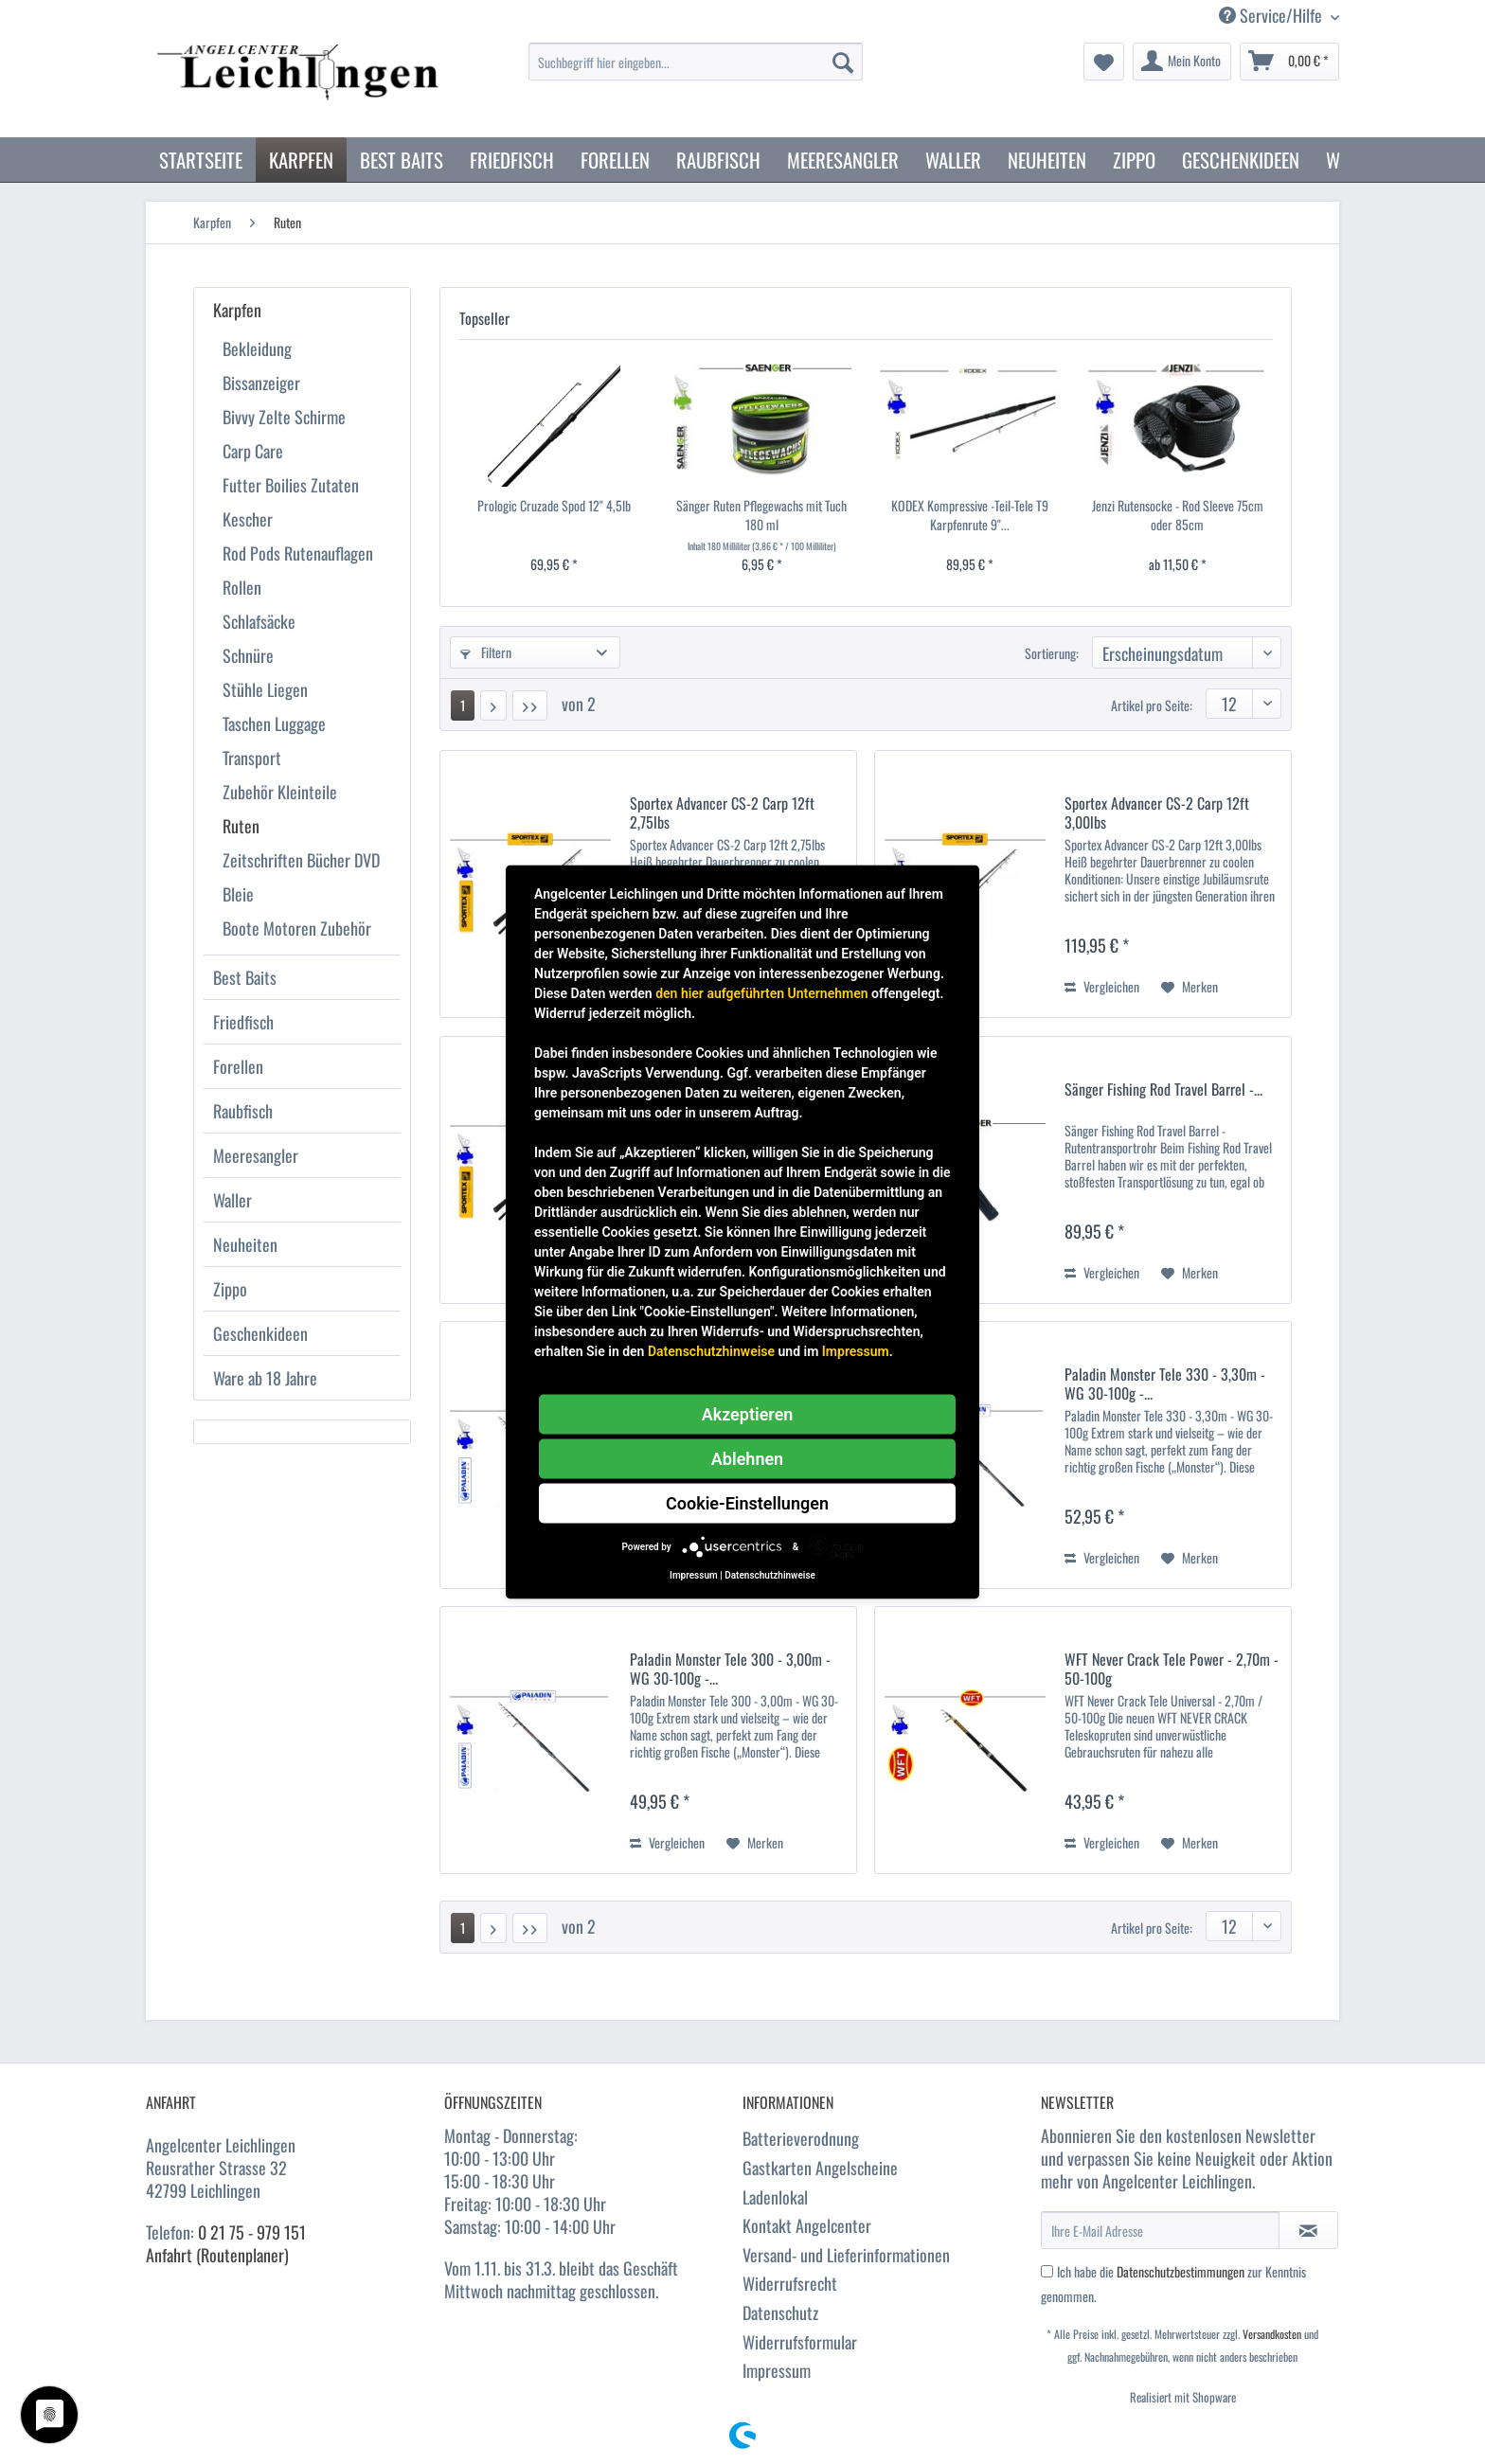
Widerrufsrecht (789, 2283)
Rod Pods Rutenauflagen (298, 553)
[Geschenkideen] (1241, 159)
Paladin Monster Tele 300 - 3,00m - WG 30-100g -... (730, 1668)
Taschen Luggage (274, 723)
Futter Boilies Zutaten (291, 485)
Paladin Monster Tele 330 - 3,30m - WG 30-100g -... (1165, 1383)
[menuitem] (695, 71)
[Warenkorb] (1289, 61)
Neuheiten (245, 1244)
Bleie (238, 894)
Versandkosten (1272, 2334)
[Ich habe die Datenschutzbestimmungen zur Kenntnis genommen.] (1047, 2271)
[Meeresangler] (843, 159)
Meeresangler (255, 1155)
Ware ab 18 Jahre (265, 1378)
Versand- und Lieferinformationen (846, 2254)
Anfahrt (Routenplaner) (217, 2254)
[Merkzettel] (1103, 61)
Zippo (230, 1289)
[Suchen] (843, 61)
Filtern (485, 652)
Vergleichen (1102, 986)
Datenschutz (780, 2312)
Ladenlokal (775, 2197)
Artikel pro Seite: (1151, 705)
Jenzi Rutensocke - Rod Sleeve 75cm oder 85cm (1177, 515)
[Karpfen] (301, 159)
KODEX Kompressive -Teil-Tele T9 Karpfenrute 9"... (969, 515)
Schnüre (248, 655)
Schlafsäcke (259, 621)
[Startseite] (201, 159)
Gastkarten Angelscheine (820, 2167)
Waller (232, 1199)
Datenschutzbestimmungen (1180, 2271)
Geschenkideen (260, 1333)
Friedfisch (243, 1021)
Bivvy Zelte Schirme (284, 416)
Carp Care (253, 450)
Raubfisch (243, 1110)
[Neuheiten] (1047, 159)
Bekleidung (257, 348)
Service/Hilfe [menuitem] (1272, 15)
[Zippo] (1134, 159)
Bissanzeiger (261, 382)
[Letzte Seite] (529, 705)
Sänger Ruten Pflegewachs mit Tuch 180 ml (761, 515)
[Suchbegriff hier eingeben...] (695, 61)
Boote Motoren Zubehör (297, 928)
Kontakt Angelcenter (806, 2225)
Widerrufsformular (799, 2342)
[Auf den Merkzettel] (1189, 986)
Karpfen (237, 309)
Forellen (238, 1066)
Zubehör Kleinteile (280, 791)
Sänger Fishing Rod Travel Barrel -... (1163, 1090)
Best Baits (245, 977)
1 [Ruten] (462, 705)
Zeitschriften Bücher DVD (301, 860)
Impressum (776, 2370)
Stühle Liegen (265, 689)
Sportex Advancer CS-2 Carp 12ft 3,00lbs (1157, 812)
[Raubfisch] (718, 159)
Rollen (242, 587)
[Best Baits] (401, 159)
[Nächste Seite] (493, 705)
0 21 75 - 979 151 (252, 2232)
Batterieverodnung (800, 2138)
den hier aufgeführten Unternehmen (761, 993)
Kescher (248, 519)
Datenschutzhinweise (711, 1351)
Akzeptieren (748, 1414)
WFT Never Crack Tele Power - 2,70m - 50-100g (1172, 1668)
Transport (252, 757)
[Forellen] (615, 159)
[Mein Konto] (1182, 61)
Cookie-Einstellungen (747, 1503)
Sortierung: (1052, 653)
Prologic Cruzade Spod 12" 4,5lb (554, 505)
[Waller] (953, 159)
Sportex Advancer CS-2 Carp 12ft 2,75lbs (722, 812)
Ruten (241, 825)
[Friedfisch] (511, 159)
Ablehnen (747, 1459)
